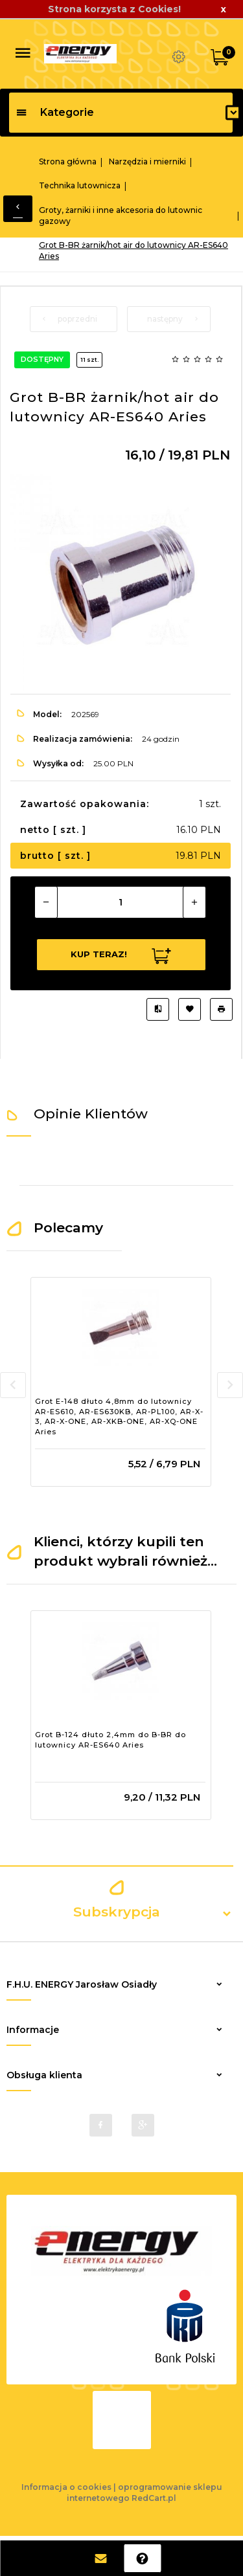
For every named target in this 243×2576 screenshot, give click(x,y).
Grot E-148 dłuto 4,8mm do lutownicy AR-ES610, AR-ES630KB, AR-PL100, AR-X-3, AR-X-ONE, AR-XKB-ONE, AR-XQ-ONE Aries (119, 1416)
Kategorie (55, 112)
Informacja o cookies (66, 2487)
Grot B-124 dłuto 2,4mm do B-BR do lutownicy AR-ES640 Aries (110, 1739)
